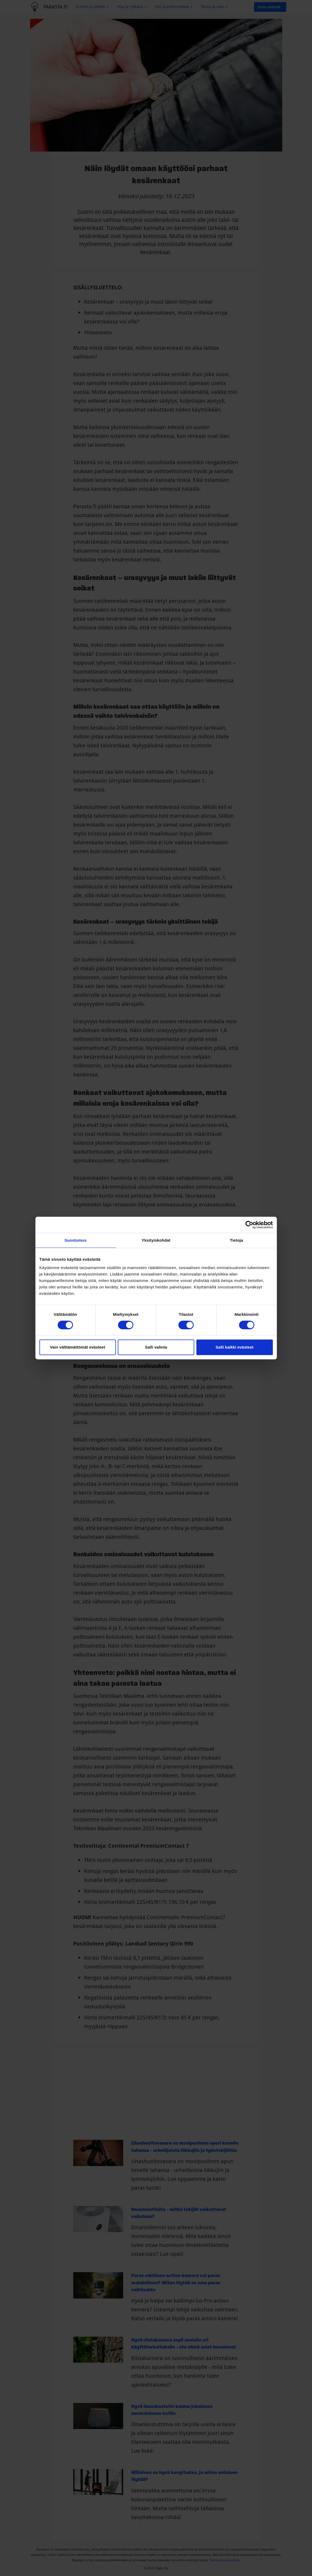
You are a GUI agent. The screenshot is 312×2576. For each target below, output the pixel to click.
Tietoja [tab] (236, 1240)
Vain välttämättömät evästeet (77, 1347)
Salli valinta (156, 1347)
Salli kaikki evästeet (235, 1347)
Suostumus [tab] (75, 1240)
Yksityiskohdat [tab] (156, 1240)
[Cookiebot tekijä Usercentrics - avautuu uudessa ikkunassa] (249, 1225)
